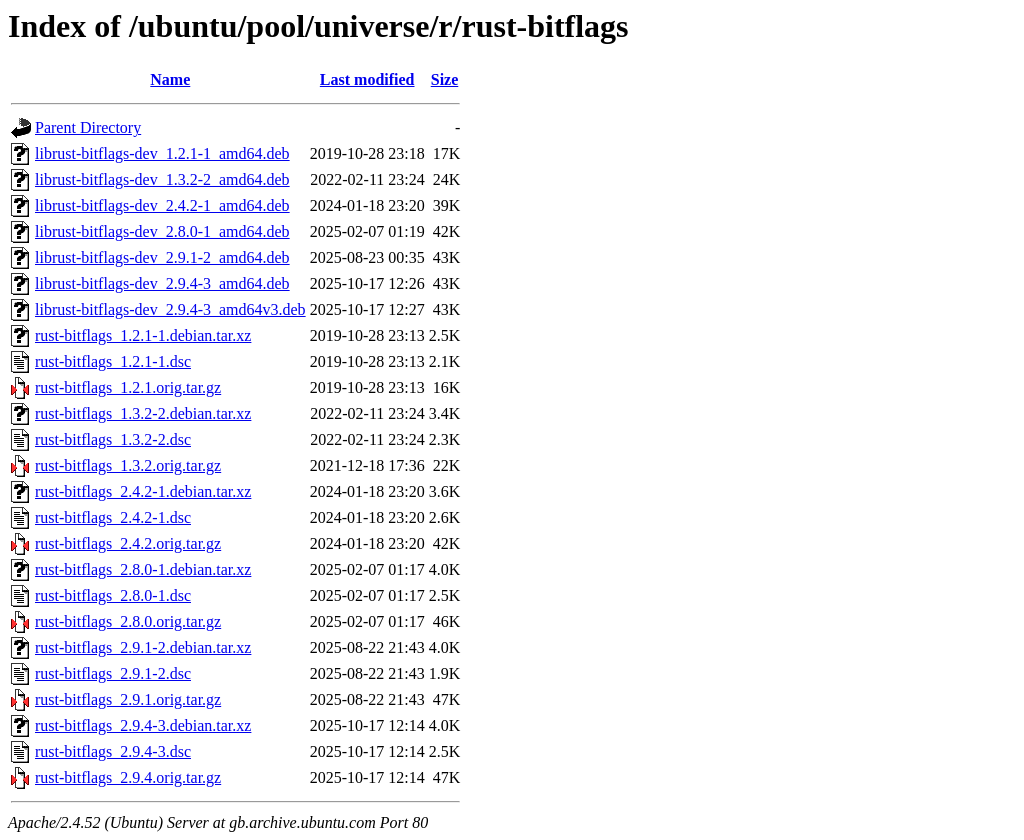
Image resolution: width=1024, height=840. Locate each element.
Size (445, 79)
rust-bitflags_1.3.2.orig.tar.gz (128, 465)
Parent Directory (88, 127)
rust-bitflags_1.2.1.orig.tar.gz (128, 387)
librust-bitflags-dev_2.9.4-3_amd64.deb (162, 283)
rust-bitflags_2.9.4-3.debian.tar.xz (143, 725)
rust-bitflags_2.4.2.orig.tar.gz (128, 543)
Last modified (367, 79)
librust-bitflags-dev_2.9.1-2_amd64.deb (162, 257)
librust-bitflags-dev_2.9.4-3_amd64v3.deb (170, 309)
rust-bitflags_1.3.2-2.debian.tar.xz (143, 413)
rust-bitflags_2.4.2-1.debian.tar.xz (143, 491)
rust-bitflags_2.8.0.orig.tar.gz (128, 621)
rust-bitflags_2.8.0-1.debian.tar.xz (143, 569)
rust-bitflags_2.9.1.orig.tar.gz (128, 699)
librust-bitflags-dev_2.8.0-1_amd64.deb (162, 231)
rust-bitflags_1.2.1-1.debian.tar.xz (143, 335)
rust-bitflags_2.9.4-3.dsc (113, 751)
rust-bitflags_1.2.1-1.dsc (113, 361)
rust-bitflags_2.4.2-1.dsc (113, 517)
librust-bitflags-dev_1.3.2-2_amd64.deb (162, 179)
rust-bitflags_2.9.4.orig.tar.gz (128, 777)
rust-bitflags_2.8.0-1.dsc (113, 595)
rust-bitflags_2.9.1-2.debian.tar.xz (143, 647)
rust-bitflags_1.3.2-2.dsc (113, 439)
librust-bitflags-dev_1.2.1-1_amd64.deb (162, 153)
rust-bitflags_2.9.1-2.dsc (113, 673)
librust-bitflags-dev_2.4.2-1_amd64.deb (162, 205)
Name (170, 79)
